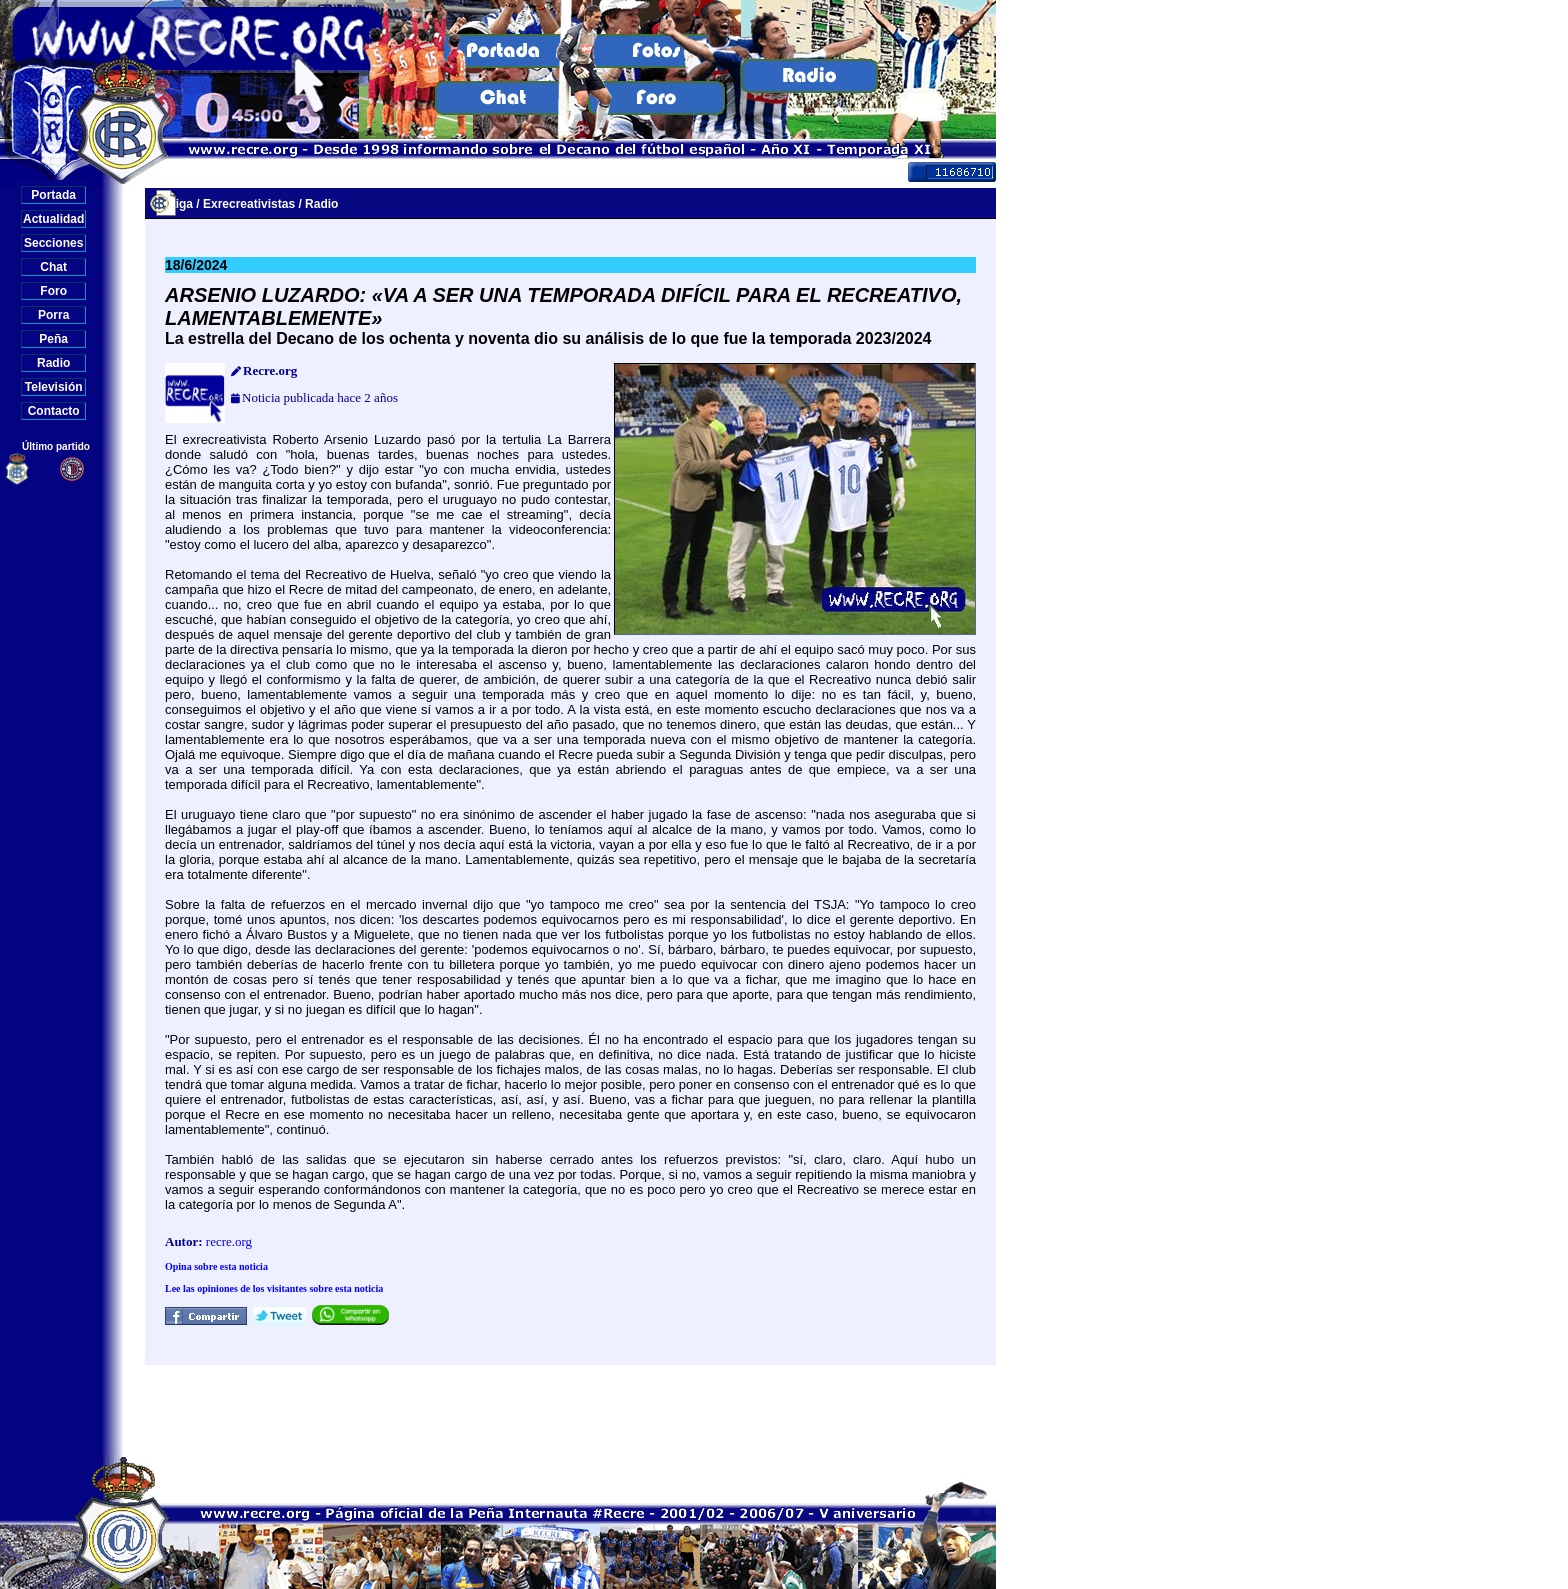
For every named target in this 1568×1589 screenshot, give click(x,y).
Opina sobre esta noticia (216, 1266)
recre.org (229, 1241)
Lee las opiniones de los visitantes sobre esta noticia (274, 1288)
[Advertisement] (571, 1410)
